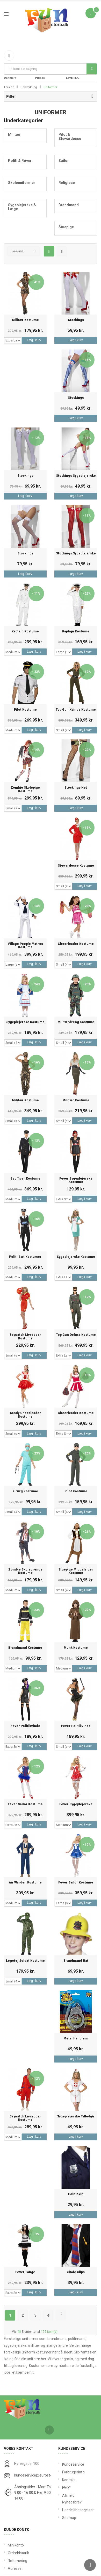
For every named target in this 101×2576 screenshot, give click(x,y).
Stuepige (66, 227)
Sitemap (69, 2518)
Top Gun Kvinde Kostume (76, 709)
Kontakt (68, 2480)
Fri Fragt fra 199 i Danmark (17, 74)
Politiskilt (76, 2194)
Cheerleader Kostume (76, 944)
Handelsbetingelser (77, 2510)
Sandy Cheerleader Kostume (25, 1414)
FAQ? (66, 2488)
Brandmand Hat (75, 1961)
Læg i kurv (34, 340)
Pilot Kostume (25, 709)
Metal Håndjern (75, 2038)
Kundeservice (73, 2464)
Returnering (17, 2561)
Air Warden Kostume (25, 1882)
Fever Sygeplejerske (75, 1804)
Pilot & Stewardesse (70, 136)
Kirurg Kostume (25, 1491)
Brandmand (69, 205)
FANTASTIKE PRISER (45, 74)
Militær (14, 134)
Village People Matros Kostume (25, 945)
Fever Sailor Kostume (25, 1804)
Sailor (64, 161)
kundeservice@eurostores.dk (38, 2475)
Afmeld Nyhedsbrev (72, 2498)
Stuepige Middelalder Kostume (75, 1571)
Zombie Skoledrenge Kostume (25, 1571)
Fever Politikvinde (25, 1726)
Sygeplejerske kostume (25, 1022)
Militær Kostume (25, 320)
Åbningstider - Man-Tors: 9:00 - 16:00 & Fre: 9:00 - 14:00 (34, 2492)
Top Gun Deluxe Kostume (76, 1335)
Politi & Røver (20, 161)
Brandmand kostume (25, 1648)
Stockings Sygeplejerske (76, 475)
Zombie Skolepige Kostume (25, 789)
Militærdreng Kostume (75, 1022)
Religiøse (67, 183)
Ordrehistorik (18, 2553)
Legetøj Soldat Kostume (25, 1961)
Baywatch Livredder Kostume (25, 1336)
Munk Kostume (76, 1648)
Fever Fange (25, 2272)
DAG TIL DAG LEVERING (77, 74)
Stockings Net (75, 787)
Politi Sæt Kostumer (25, 1257)
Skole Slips (76, 2272)
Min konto (16, 2545)
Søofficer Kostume (25, 1178)
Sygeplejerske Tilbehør (76, 2116)
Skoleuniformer (21, 183)
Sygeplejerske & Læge (22, 207)
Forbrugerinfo (73, 2472)
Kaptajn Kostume (25, 631)
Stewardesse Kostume (76, 865)
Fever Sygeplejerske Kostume (75, 1180)
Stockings (76, 320)
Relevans (17, 251)
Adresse (14, 2568)
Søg (92, 68)
